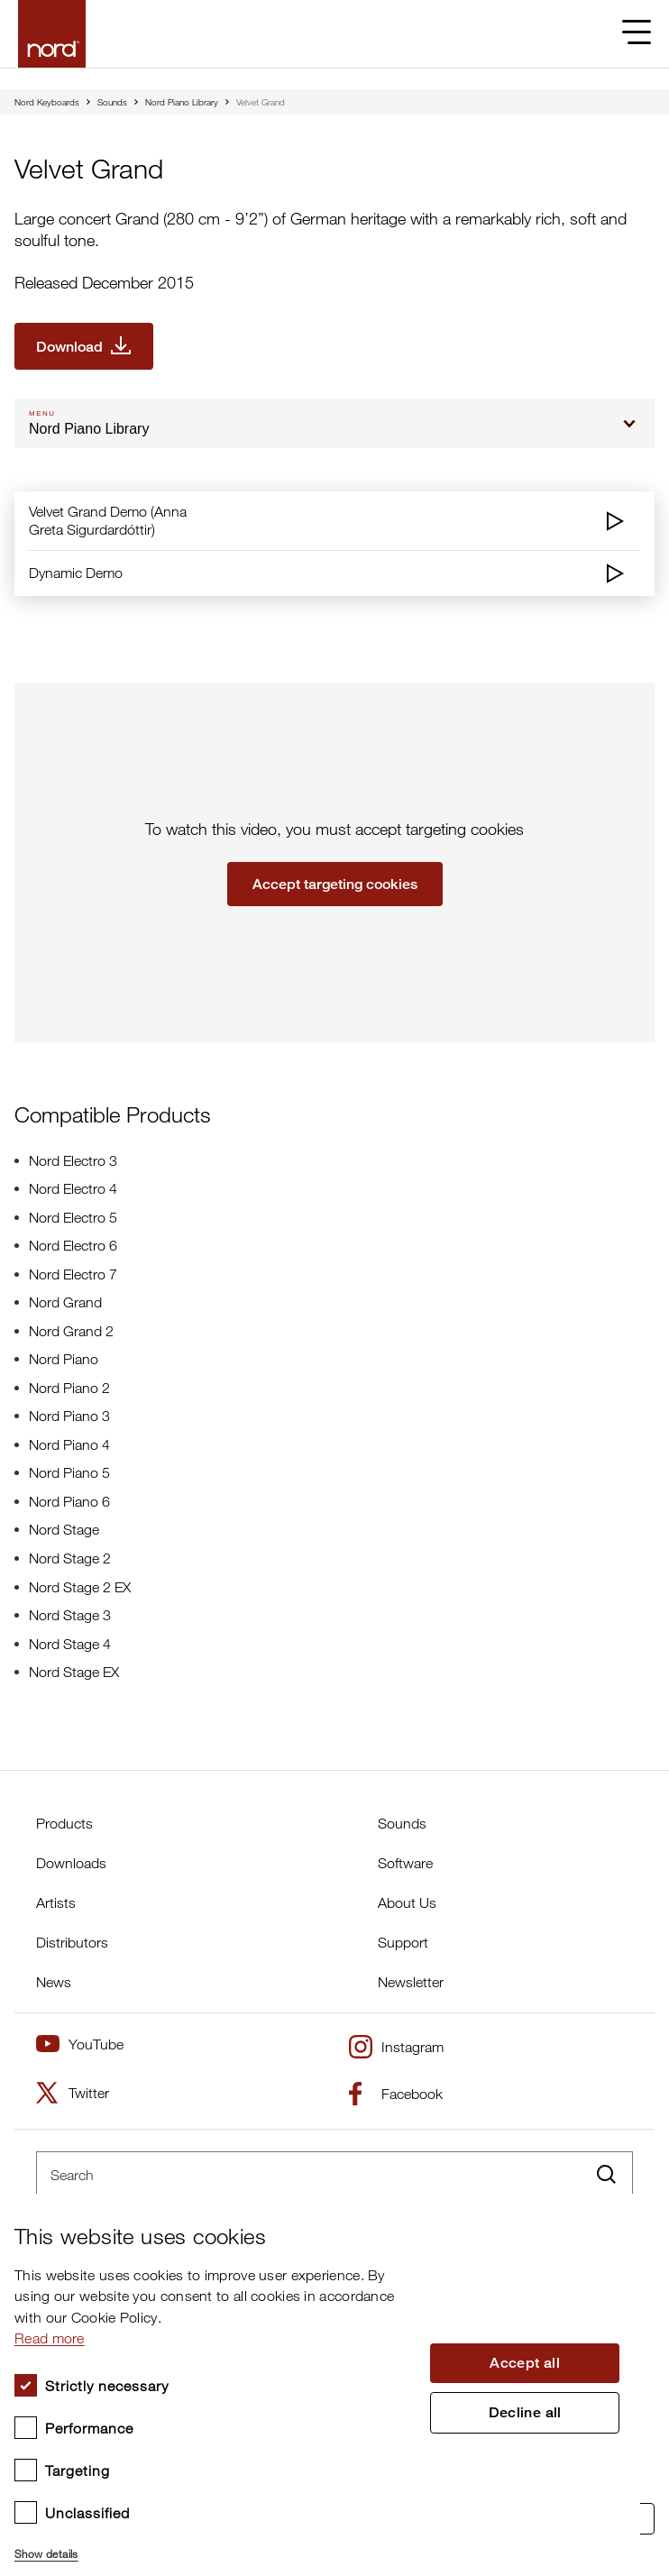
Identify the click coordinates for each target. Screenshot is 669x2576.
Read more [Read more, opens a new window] (49, 2338)
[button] (213, 2546)
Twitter (72, 2093)
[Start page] (52, 34)
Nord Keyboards (46, 101)
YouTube (80, 2043)
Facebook (396, 2093)
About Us (407, 1902)
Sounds (112, 101)
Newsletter (411, 1982)
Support (403, 1942)
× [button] (620, 2213)
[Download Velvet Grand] (83, 346)
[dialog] (320, 2385)
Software (405, 1863)
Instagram (396, 2046)
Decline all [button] (525, 2412)
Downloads (71, 1863)
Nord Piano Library (181, 101)
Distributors (72, 1942)
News (53, 1982)
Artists (56, 1902)
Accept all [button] (525, 2362)
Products (64, 1823)
